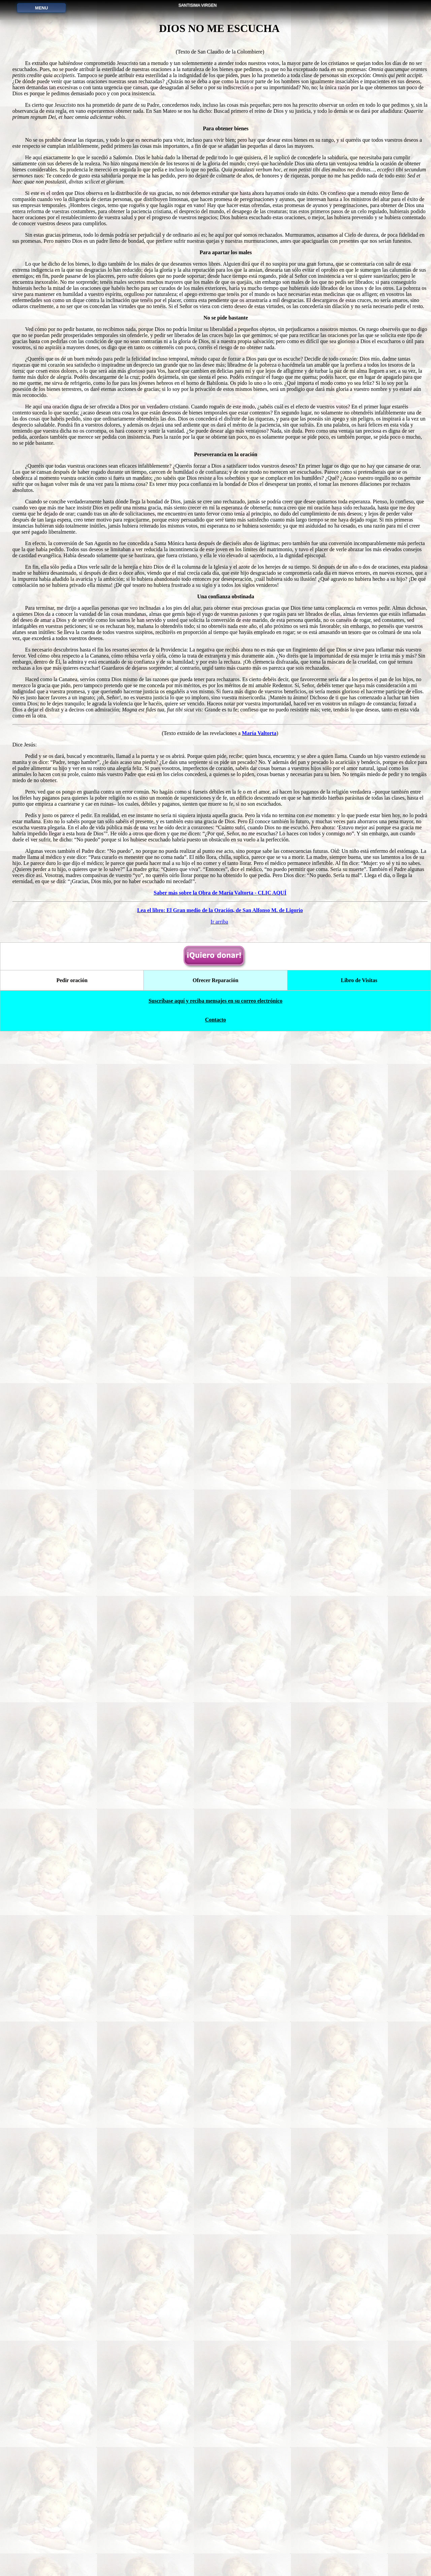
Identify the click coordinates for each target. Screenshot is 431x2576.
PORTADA (37, 41)
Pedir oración (37, 2003)
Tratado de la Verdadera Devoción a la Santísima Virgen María (37, 1498)
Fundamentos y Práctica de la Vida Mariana (37, 1458)
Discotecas (37, 2306)
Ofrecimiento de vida (37, 690)
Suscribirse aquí (37, 2448)
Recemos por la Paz (37, 2327)
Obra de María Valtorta (37, 1599)
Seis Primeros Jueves (37, 791)
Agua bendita (37, 832)
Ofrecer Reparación (37, 2024)
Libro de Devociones (37, 852)
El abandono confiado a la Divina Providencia (37, 2084)
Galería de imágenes (37, 2145)
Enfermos (37, 1842)
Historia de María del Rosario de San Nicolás (37, 1721)
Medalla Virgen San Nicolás (37, 710)
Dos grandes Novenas (37, 731)
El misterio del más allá (37, 1539)
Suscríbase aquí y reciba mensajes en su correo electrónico (215, 2543)
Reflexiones (37, 2125)
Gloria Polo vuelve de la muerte (37, 2185)
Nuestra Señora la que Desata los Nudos (37, 1781)
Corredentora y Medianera (37, 1640)
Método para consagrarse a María (37, 1761)
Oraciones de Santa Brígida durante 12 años (37, 811)
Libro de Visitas (357, 2522)
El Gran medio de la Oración (37, 1559)
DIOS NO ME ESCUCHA (253, 11)
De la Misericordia (37, 1276)
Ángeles (37, 2347)
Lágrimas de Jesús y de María (37, 751)
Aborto (37, 2266)
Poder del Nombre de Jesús (37, 1943)
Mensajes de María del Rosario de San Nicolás (37, 1579)
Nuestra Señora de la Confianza (38, 771)
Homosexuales (37, 2286)
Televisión (37, 2246)
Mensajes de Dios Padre (37, 2165)
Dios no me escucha (37, 1114)
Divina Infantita (37, 589)
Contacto (37, 2468)
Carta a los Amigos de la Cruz (37, 1519)
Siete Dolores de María (37, 226)
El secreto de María (37, 1478)
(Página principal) (37, 47)
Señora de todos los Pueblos (37, 1741)
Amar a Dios (37, 1902)
